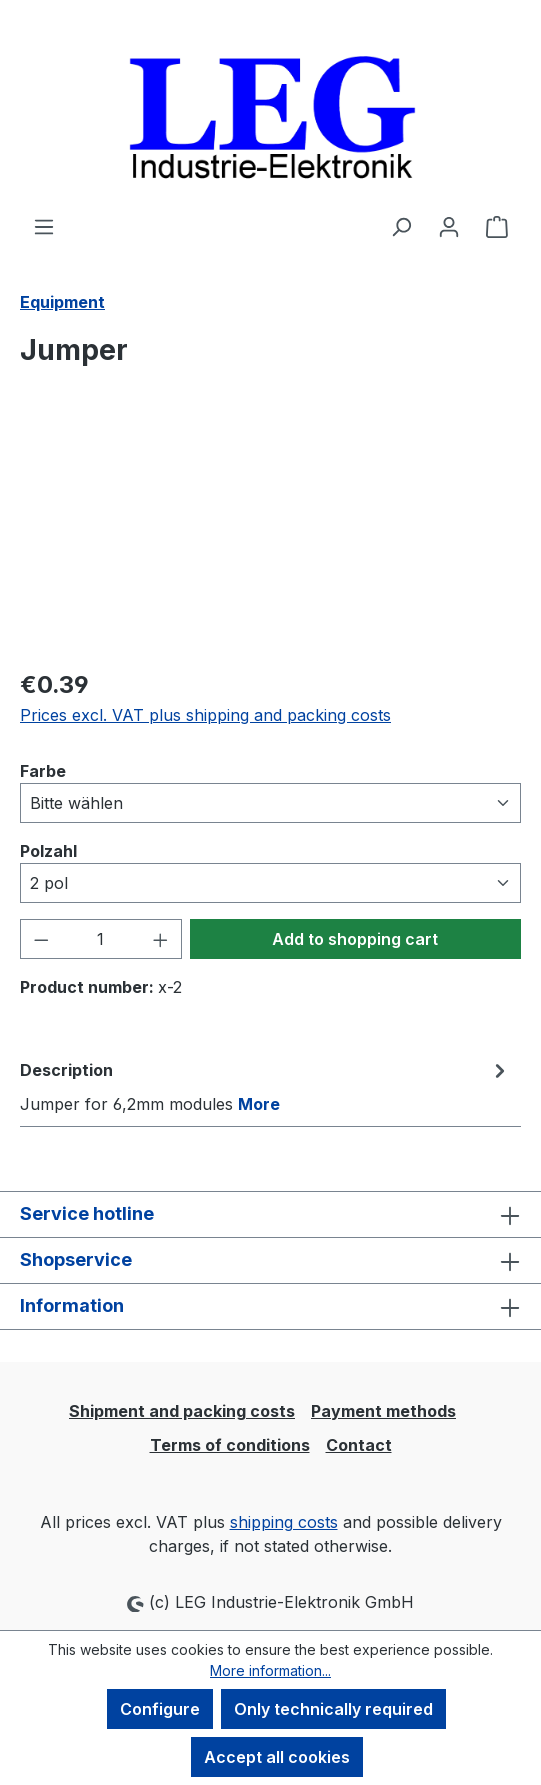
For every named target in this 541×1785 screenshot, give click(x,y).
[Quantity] (101, 939)
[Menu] (44, 226)
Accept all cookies (277, 1757)
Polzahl (48, 850)
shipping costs (284, 1522)
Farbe (43, 770)
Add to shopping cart (355, 939)
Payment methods (383, 1411)
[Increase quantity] (161, 939)
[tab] (265, 1086)
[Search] (401, 226)
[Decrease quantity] (41, 939)
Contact (359, 1445)
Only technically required (333, 1709)
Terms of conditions (230, 1445)
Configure (160, 1709)
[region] (270, 538)
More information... (270, 1670)
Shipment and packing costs (182, 1411)
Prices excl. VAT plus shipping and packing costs (205, 715)
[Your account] (449, 226)
